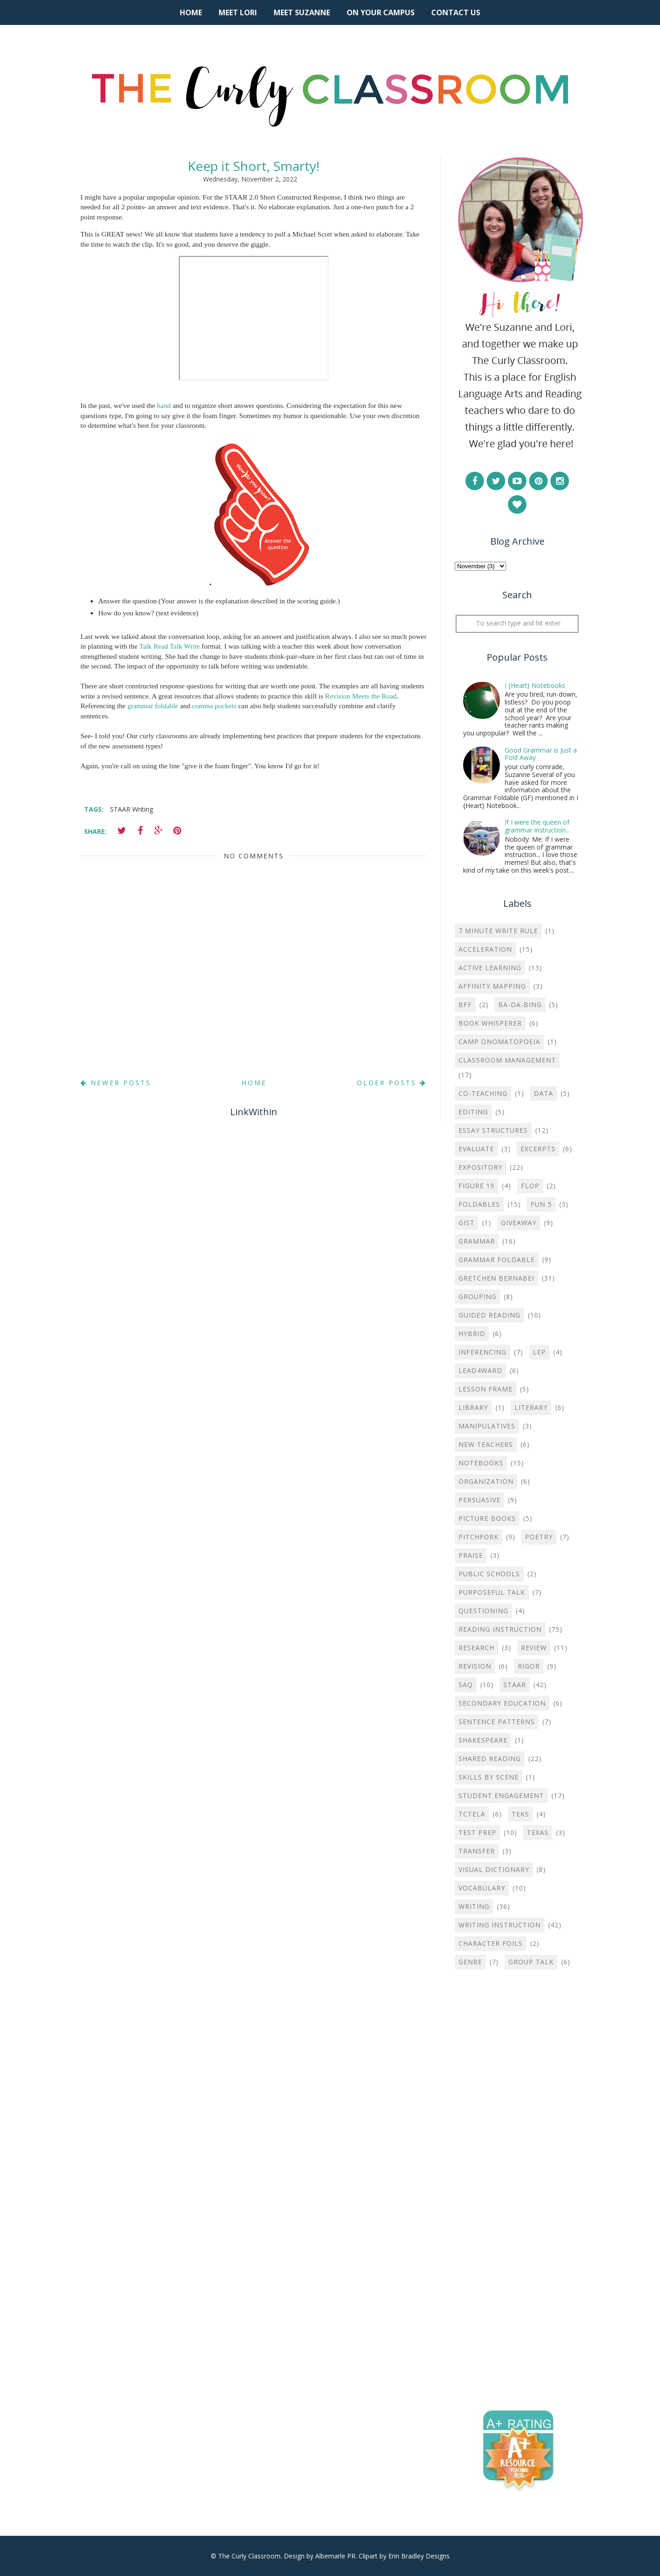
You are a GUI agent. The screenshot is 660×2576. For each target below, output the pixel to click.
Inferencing (482, 1352)
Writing (473, 1906)
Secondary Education (502, 1703)
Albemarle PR (335, 2556)
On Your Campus (381, 12)
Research (476, 1647)
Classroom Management (507, 1060)
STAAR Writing (131, 809)
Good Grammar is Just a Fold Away (541, 754)
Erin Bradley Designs (419, 2556)
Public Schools (489, 1573)
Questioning (483, 1610)
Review (534, 1647)
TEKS (520, 1814)
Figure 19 (476, 1185)
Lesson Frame (485, 1389)
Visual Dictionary (493, 1869)
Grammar (476, 1241)
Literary (531, 1407)
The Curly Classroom (249, 2556)
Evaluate (476, 1148)
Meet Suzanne (302, 12)
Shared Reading (489, 1758)
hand (164, 405)
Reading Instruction (500, 1629)
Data (543, 1093)
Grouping (477, 1296)
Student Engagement (501, 1795)
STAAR (514, 1684)
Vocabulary (481, 1887)
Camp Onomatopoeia (499, 1041)
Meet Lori (238, 12)
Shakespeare (482, 1740)
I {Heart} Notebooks (535, 685)
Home (191, 12)
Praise (470, 1555)
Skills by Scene (488, 1777)
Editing (473, 1111)
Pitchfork (478, 1536)
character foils (490, 1943)
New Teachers (485, 1444)
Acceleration (485, 949)
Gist (466, 1222)
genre (470, 1961)
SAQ (465, 1684)
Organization (485, 1481)
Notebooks (480, 1462)
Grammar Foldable (496, 1259)
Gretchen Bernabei (496, 1278)
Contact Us (455, 12)
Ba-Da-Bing (520, 1004)
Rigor (529, 1666)
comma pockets (214, 706)
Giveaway (519, 1222)
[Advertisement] (517, 2125)
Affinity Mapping (492, 986)
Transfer (476, 1851)
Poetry (539, 1536)
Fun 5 (541, 1204)
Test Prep (477, 1832)
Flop (530, 1185)
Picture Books (487, 1518)
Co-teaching (482, 1093)
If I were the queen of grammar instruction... (537, 826)
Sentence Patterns (496, 1721)
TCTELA (471, 1814)
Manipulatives (486, 1426)
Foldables (479, 1204)
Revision (474, 1666)
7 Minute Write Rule (498, 930)
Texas (538, 1832)
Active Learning (489, 967)
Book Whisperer (490, 1023)
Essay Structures (493, 1130)
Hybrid (471, 1333)
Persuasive (479, 1499)
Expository (480, 1167)
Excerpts (538, 1148)
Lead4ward (480, 1370)
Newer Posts (115, 1082)
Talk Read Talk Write (169, 646)
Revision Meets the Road (361, 696)
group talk (531, 1961)
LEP (539, 1352)
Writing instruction (499, 1924)
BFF (465, 1004)
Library (473, 1407)
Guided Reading (489, 1315)
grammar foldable (153, 706)
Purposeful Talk (491, 1592)
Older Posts (392, 1082)
